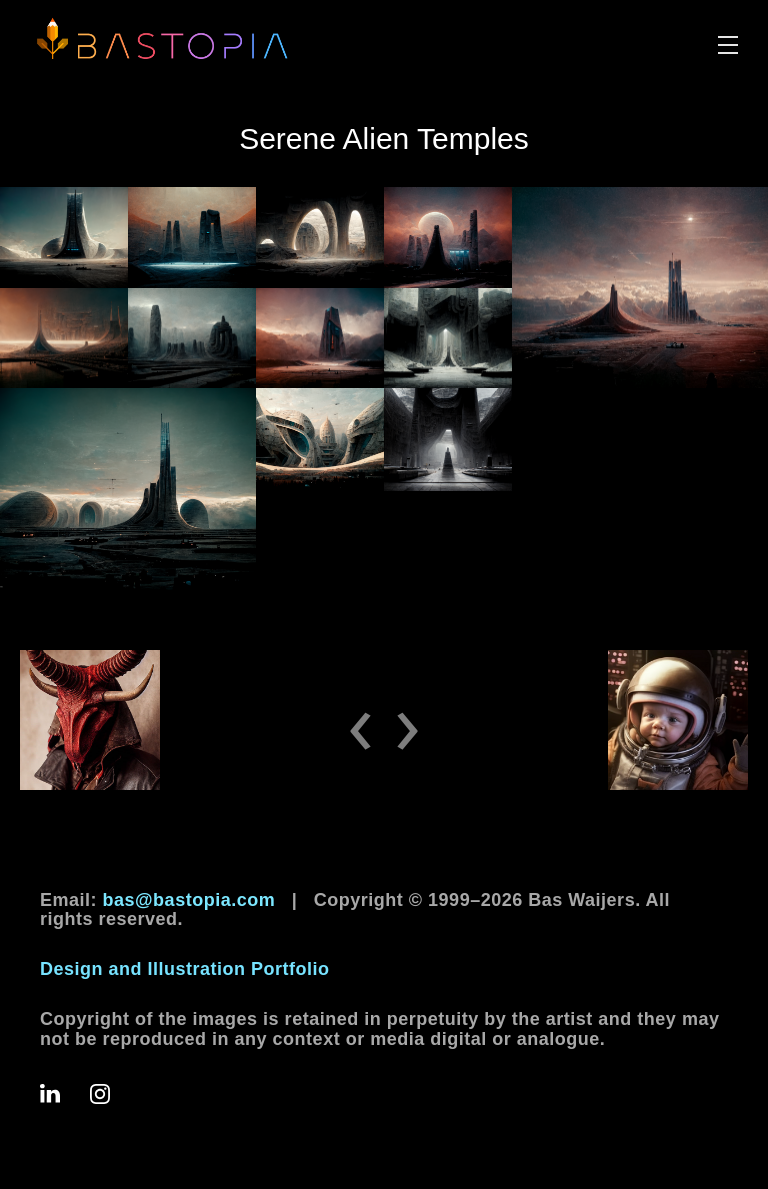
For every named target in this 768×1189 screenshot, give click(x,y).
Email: (157, 900)
